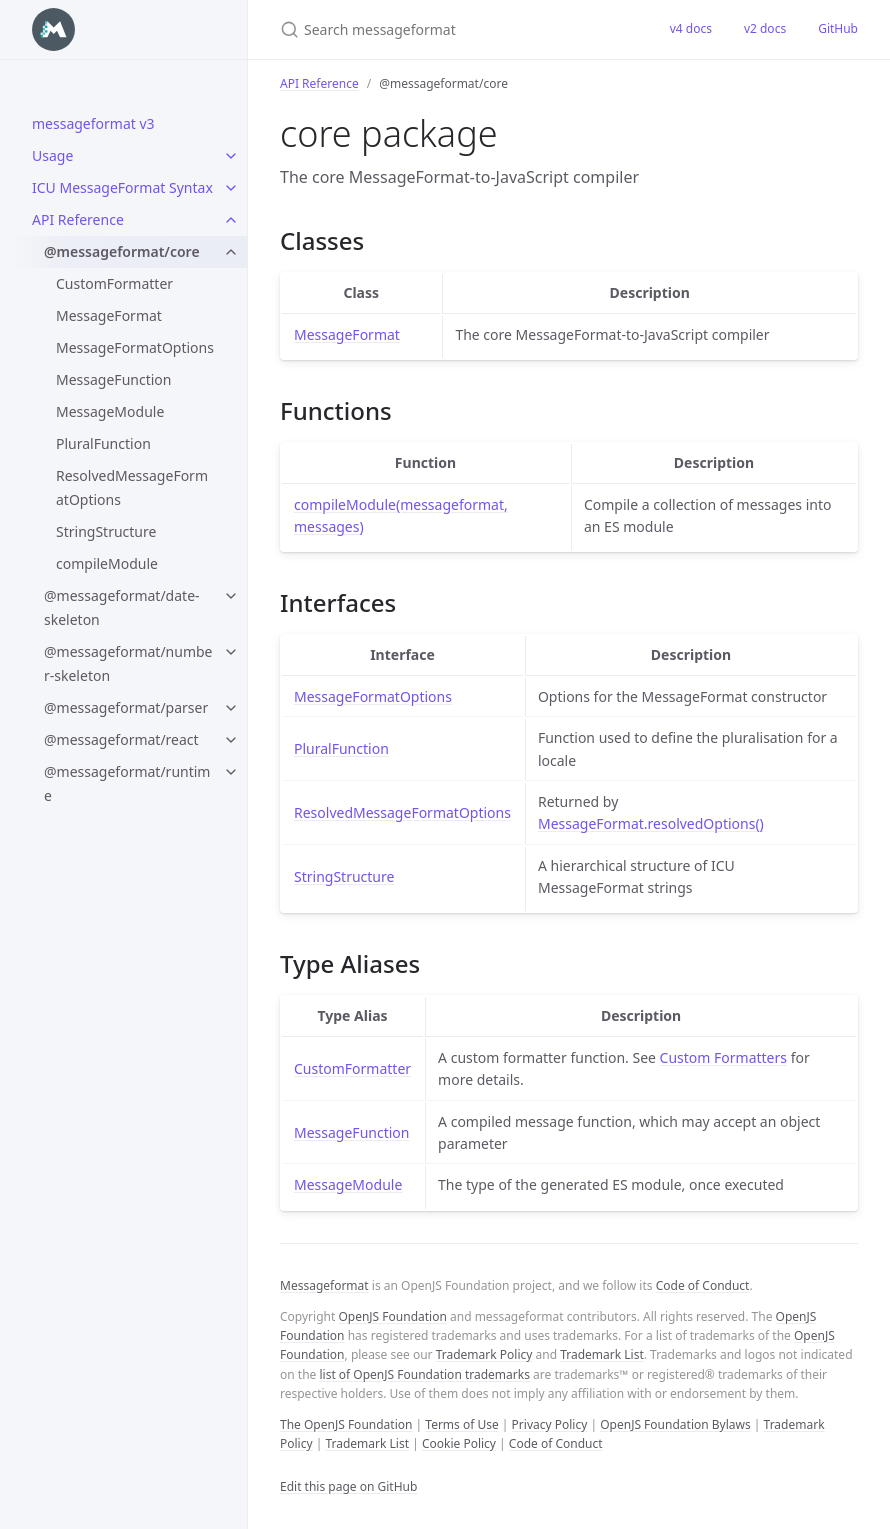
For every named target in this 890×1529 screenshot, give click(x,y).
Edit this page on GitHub (348, 1486)
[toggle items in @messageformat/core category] (231, 252)
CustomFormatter (114, 283)
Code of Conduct (703, 1285)
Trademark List (602, 1354)
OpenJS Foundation (392, 1316)
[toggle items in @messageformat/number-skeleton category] (231, 652)
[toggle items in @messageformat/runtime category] (231, 772)
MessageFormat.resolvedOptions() (651, 823)
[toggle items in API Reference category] (231, 220)
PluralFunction (103, 443)
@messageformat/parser (126, 707)
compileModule (107, 563)
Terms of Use (461, 1424)
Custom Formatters (723, 1057)
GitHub (838, 28)
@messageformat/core (122, 251)
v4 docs (691, 28)
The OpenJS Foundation (346, 1424)
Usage (52, 155)
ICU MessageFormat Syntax (122, 187)
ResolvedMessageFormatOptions (132, 487)
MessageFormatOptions (135, 347)
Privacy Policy (550, 1424)
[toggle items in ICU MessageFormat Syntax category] (231, 188)
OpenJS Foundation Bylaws (675, 1424)
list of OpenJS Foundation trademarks (424, 1374)
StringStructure (106, 531)
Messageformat (324, 1285)
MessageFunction (113, 379)
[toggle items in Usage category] (231, 156)
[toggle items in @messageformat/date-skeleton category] (231, 596)
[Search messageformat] (451, 29)
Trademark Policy (484, 1354)
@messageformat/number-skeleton (128, 663)
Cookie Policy (459, 1443)
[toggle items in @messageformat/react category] (231, 740)
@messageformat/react (121, 739)
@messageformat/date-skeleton (122, 607)
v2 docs (765, 28)
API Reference (78, 219)
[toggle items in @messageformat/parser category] (231, 708)
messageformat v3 (93, 123)
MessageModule (110, 411)
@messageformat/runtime (127, 783)
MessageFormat (109, 315)
